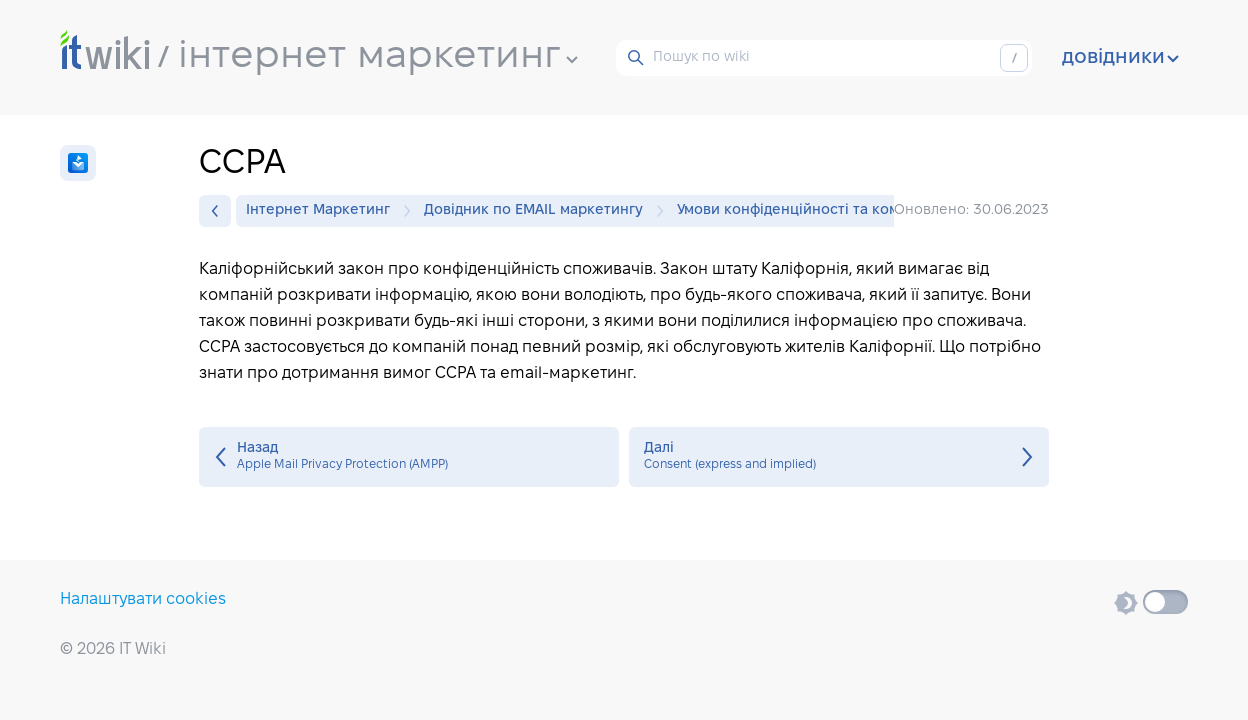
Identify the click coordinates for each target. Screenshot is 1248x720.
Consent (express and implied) (839, 457)
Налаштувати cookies (143, 599)
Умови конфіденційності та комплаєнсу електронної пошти (889, 210)
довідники (1120, 58)
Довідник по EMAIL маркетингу (538, 211)
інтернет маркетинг (378, 57)
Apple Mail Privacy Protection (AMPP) (409, 457)
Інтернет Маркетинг (323, 211)
